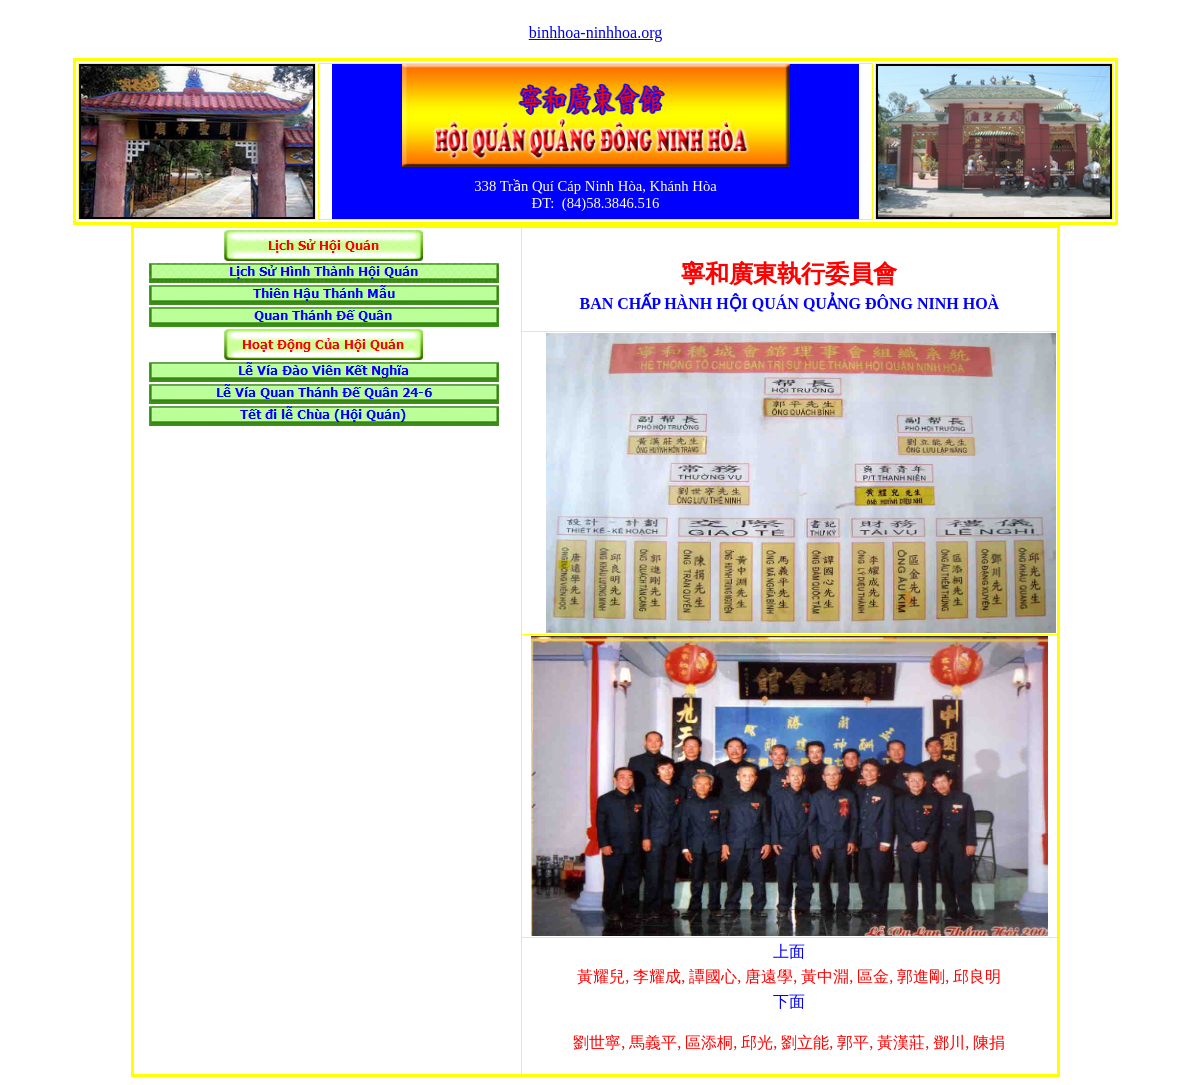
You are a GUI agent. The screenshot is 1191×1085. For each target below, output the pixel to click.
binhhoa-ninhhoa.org (595, 32)
